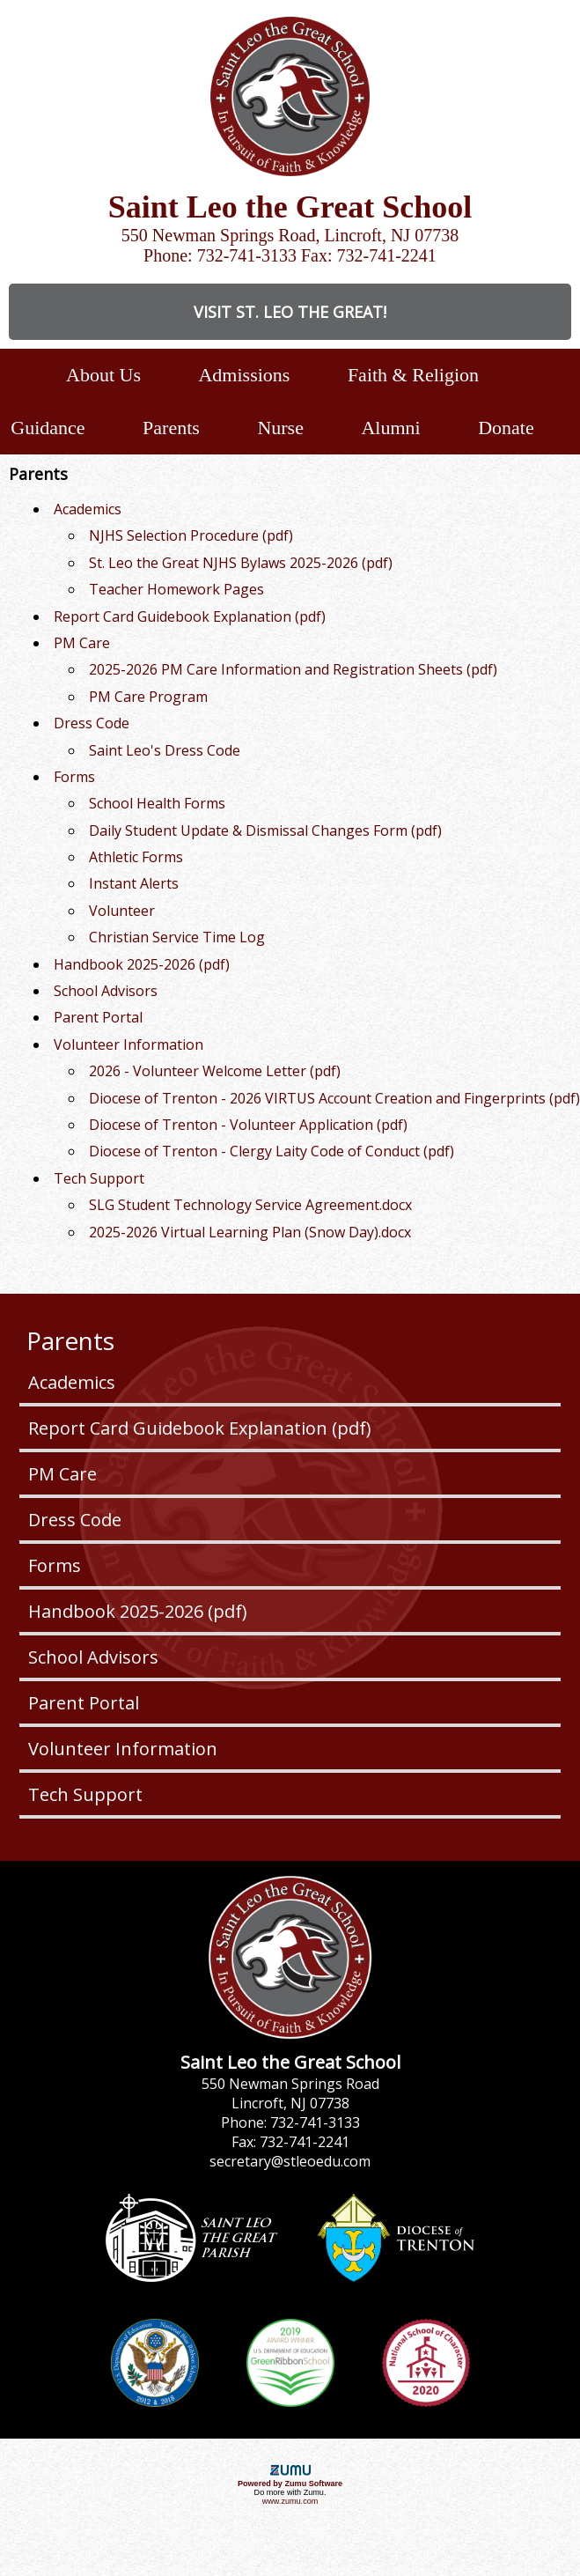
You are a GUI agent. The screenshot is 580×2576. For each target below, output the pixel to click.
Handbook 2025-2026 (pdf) (137, 1611)
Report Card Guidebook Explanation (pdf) (199, 1428)
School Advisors (93, 1657)
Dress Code (74, 1520)
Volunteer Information (122, 1748)
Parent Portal (83, 1703)
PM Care (62, 1474)
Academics (71, 1382)
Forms (54, 1565)
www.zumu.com (290, 2501)
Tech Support (85, 1794)
